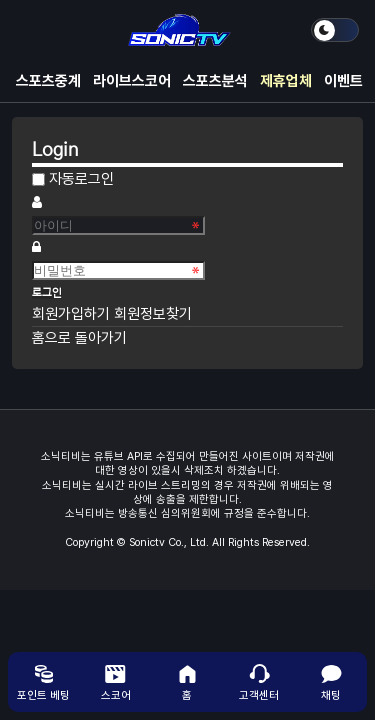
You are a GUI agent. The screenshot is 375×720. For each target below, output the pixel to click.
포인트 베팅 (43, 682)
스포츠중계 (48, 81)
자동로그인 (81, 179)
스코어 (116, 682)
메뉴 (32, 30)
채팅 (331, 682)
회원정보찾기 (153, 314)
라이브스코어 (132, 81)
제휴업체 (286, 81)
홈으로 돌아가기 (79, 338)
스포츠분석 (215, 81)
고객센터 (259, 682)
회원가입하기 (73, 314)
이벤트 (343, 81)
